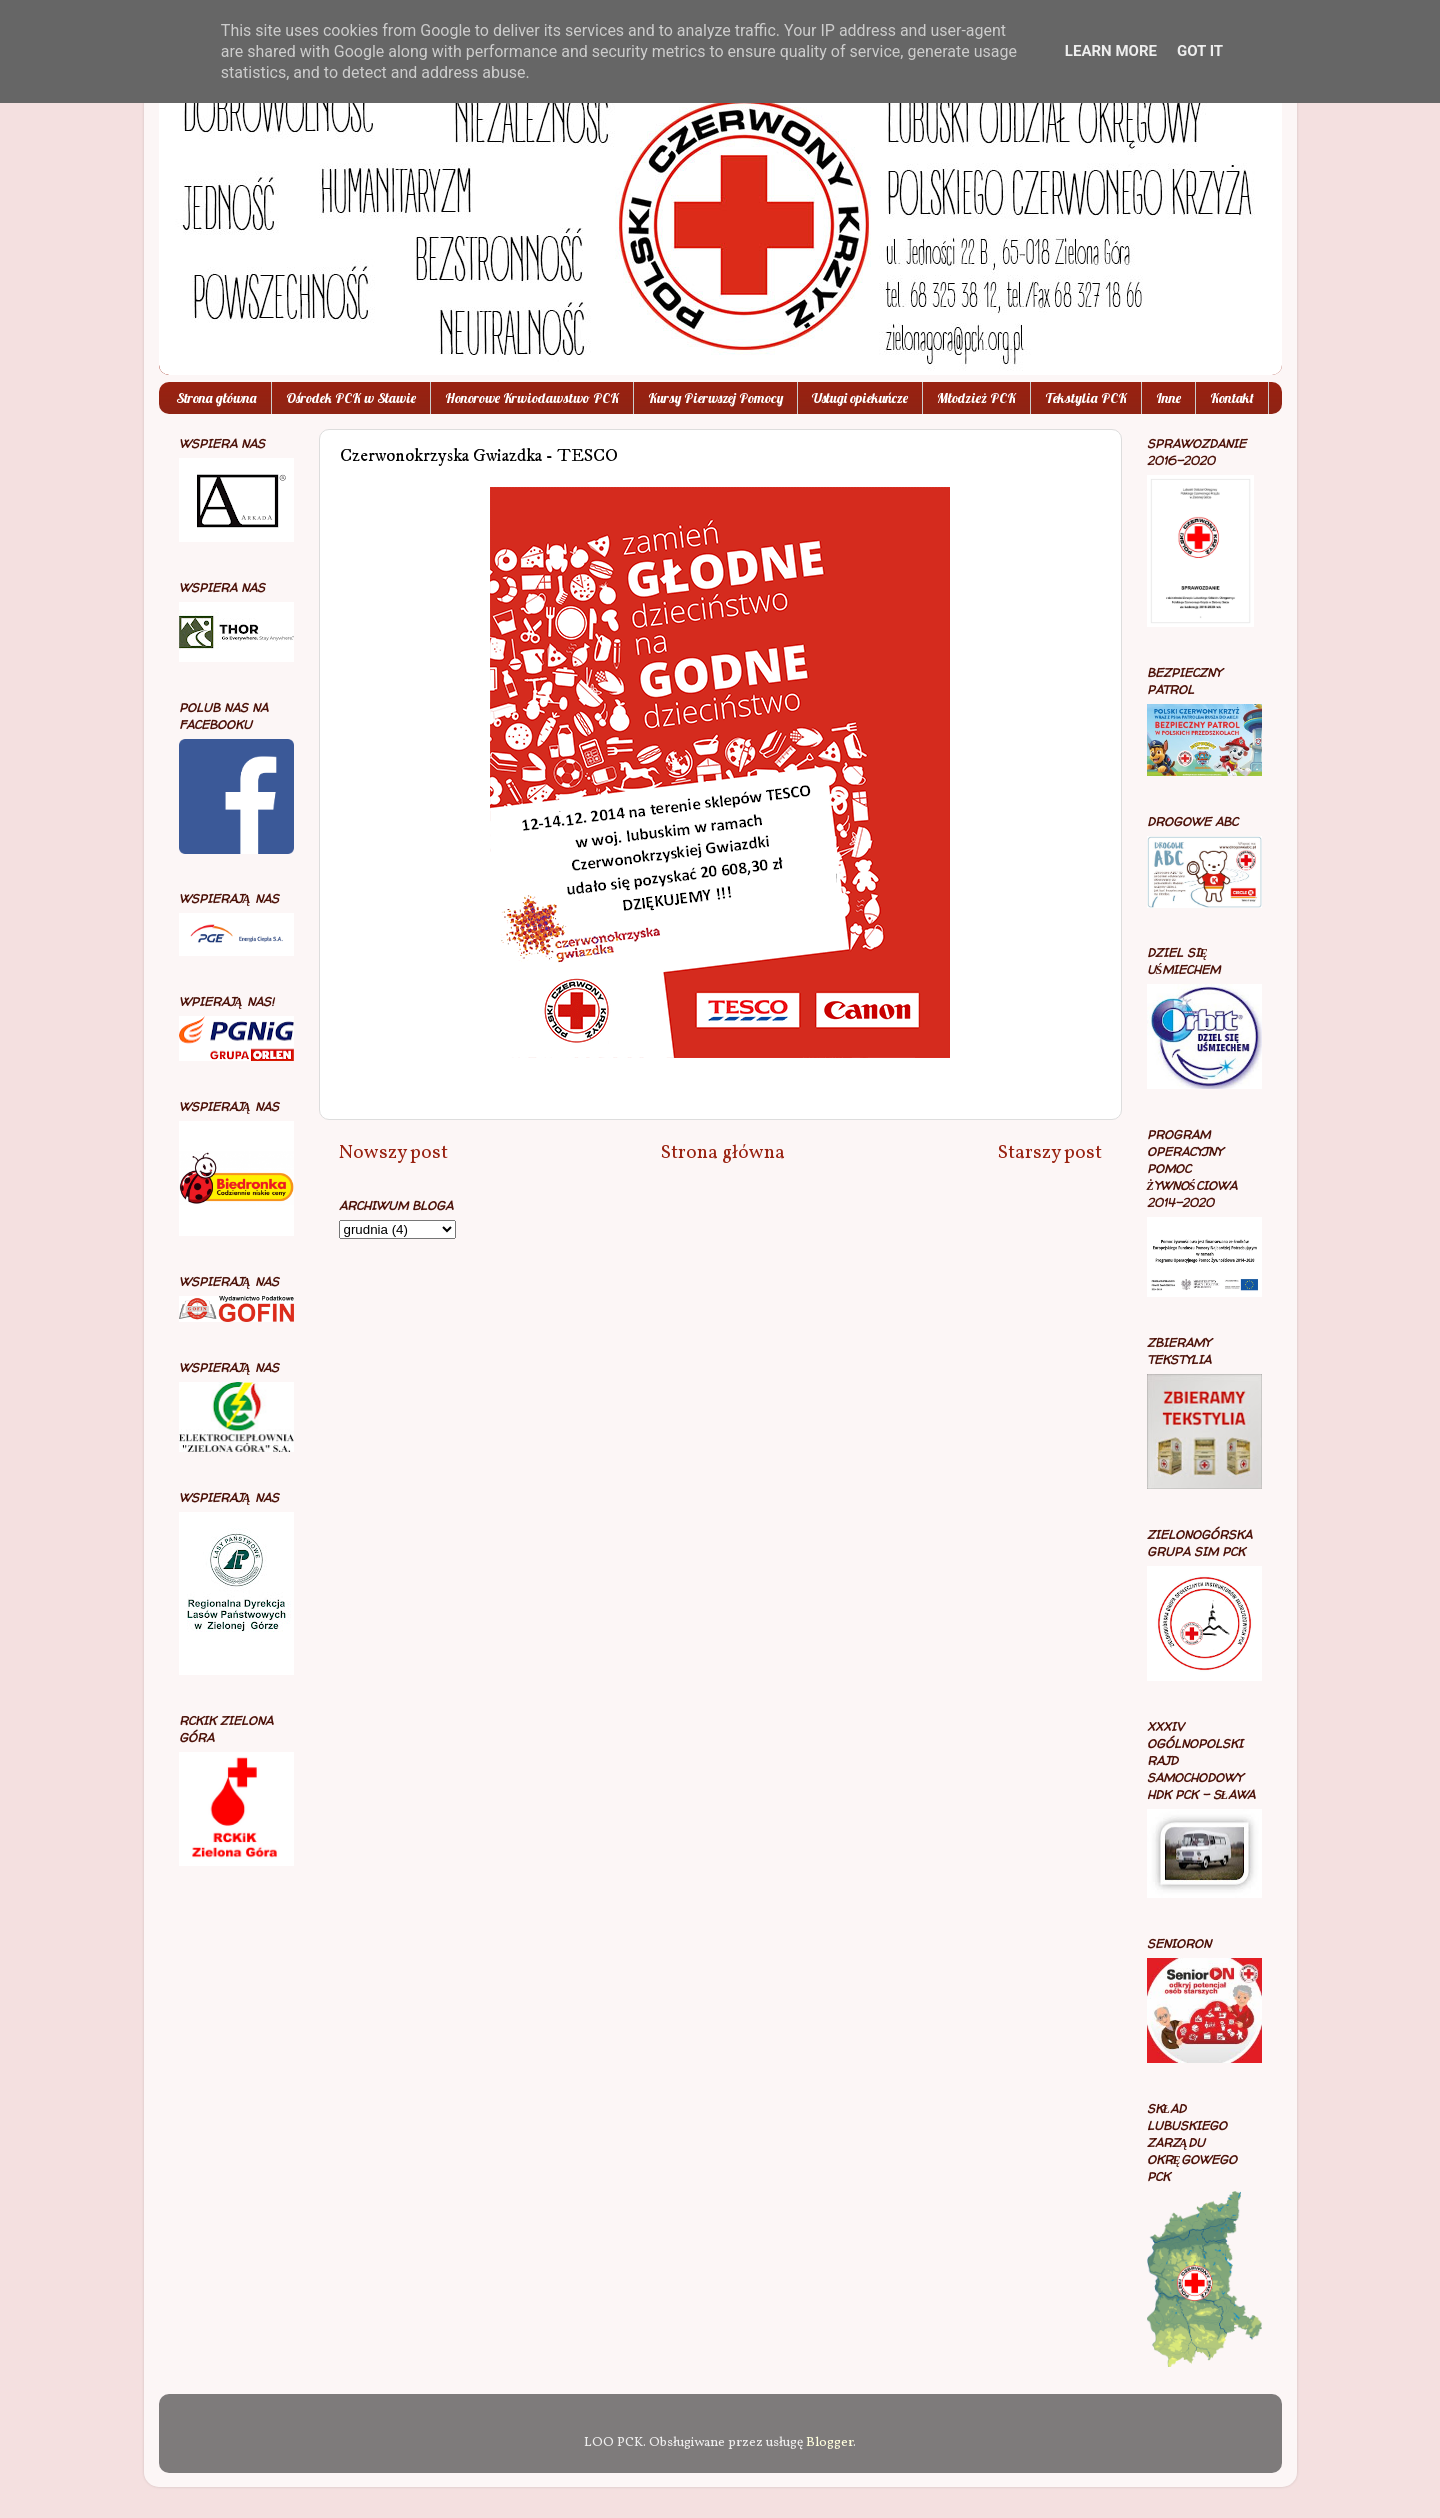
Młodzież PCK (976, 398)
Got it (1200, 51)
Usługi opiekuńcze (860, 398)
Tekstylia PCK (1086, 398)
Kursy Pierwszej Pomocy (715, 398)
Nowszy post (393, 1153)
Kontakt (1232, 398)
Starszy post (1050, 1153)
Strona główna (216, 398)
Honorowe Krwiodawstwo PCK (532, 398)
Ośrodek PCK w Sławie (351, 398)
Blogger (829, 2442)
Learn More (1111, 51)
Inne (1168, 398)
